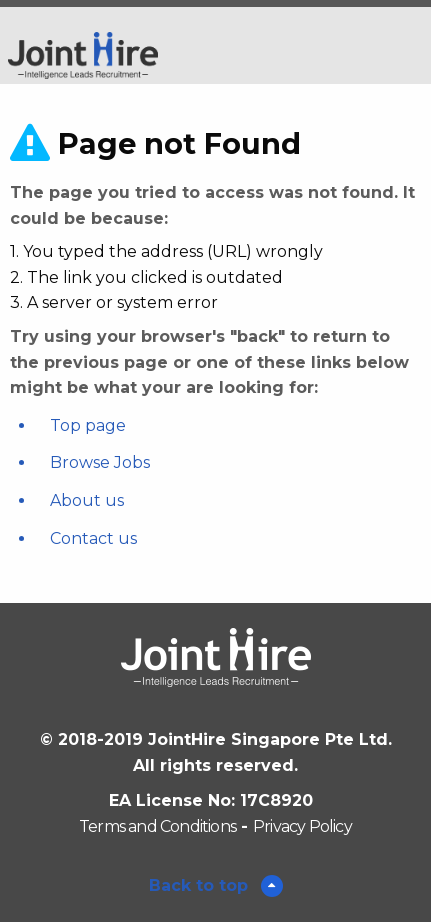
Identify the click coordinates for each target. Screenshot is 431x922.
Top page (88, 425)
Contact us (93, 538)
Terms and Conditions (157, 826)
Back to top (201, 885)
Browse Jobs (100, 462)
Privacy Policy (302, 826)
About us (87, 500)
